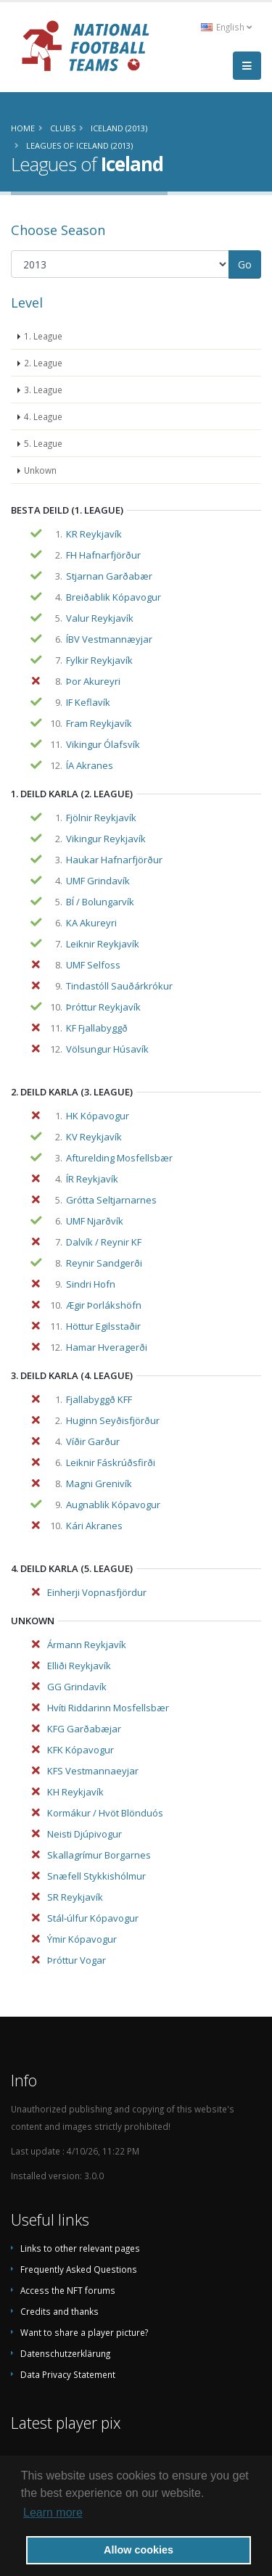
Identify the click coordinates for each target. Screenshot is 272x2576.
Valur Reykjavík (99, 618)
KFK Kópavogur (80, 1749)
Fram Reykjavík (99, 723)
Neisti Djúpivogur (84, 1833)
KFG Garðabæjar (84, 1728)
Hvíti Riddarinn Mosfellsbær (108, 1707)
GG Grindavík (77, 1686)
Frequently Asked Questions (78, 2269)
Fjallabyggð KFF (99, 1399)
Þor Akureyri (93, 681)
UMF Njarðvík (94, 1220)
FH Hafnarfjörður (103, 554)
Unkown (40, 470)
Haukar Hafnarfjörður (114, 859)
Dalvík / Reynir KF (103, 1241)
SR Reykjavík (75, 1897)
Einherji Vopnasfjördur (97, 1592)
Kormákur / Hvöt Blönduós (105, 1812)
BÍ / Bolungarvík (100, 901)
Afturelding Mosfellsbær (119, 1157)
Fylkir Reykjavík (99, 660)
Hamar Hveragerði (106, 1347)
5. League (43, 443)
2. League (43, 363)
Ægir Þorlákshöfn (103, 1305)
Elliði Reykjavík (79, 1665)
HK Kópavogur (97, 1115)
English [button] (226, 27)
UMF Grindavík (98, 880)
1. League (43, 336)
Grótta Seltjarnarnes (111, 1199)
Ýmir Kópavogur (82, 1939)
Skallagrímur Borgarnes (99, 1854)
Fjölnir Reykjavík (101, 817)
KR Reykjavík (94, 533)
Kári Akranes (94, 1525)
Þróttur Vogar (76, 1960)
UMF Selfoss (93, 964)
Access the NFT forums (67, 2290)
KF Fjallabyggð (97, 1027)
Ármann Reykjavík (86, 1644)
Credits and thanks (59, 2311)
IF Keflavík (88, 702)
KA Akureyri (91, 922)
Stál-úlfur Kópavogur (93, 1918)
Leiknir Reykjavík (102, 943)
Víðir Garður (93, 1441)
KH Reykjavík (75, 1791)
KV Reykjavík (94, 1136)
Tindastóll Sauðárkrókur (119, 985)
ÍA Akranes (89, 765)
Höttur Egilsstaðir (103, 1326)
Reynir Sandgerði (104, 1263)
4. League (43, 416)
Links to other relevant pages (80, 2248)
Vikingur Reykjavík (106, 838)
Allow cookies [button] (138, 2550)
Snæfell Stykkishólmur (96, 1875)
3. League (43, 389)
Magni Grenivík (99, 1483)
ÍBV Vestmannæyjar (109, 639)
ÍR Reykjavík (92, 1178)
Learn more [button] (53, 2512)
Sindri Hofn (90, 1284)
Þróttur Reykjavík (103, 1006)
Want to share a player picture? (84, 2332)
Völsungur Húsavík (107, 1048)
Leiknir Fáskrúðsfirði (110, 1462)
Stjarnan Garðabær (109, 576)
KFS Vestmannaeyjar (93, 1770)
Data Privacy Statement (67, 2374)
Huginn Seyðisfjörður (113, 1420)
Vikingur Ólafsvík (103, 744)
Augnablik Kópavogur (113, 1504)
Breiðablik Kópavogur (113, 597)
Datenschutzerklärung (65, 2353)
